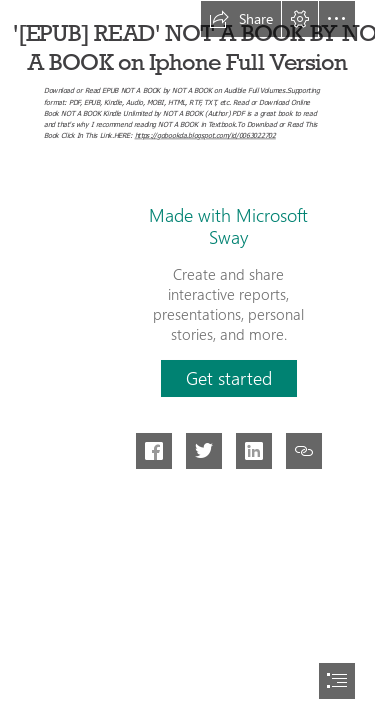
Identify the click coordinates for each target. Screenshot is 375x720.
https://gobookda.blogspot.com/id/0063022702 (205, 134)
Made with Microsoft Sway (228, 226)
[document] (187, 360)
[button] (241, 19)
